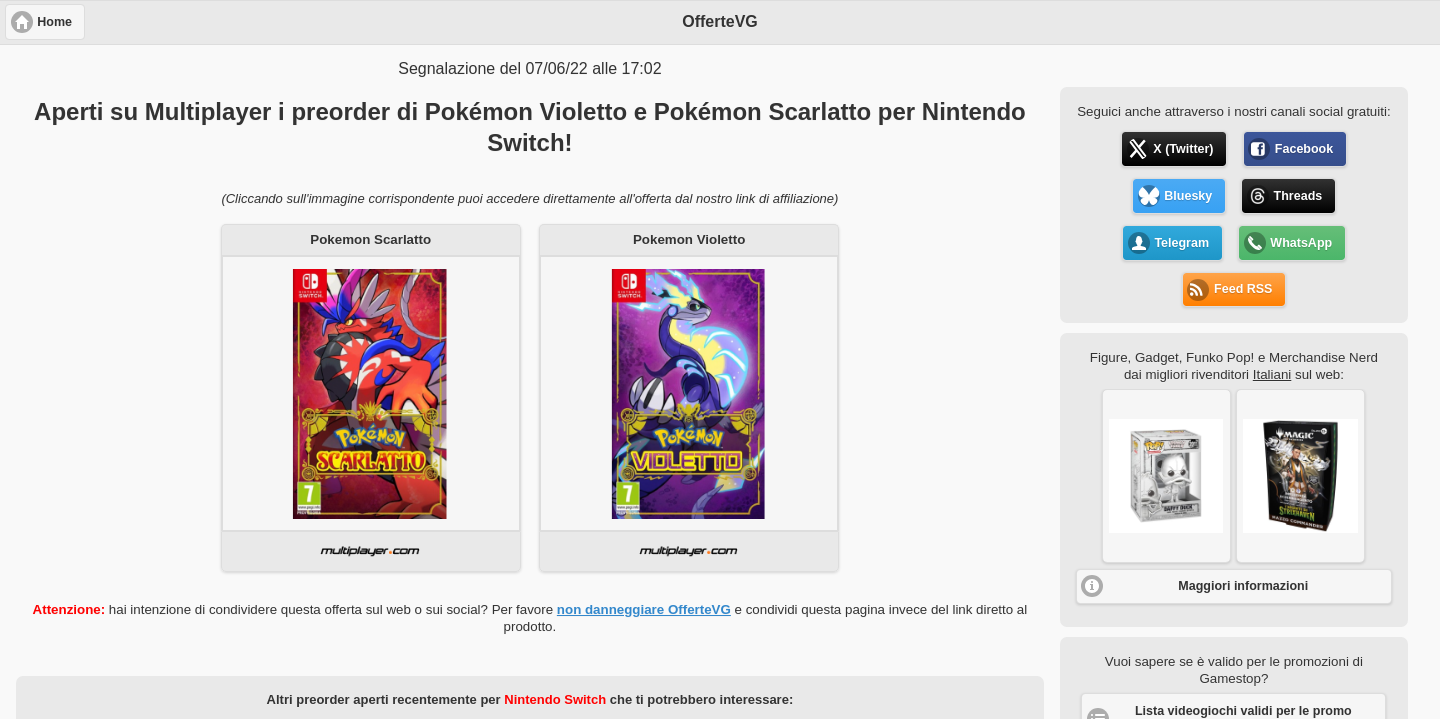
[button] (1166, 476)
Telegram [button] (1181, 243)
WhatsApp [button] (1301, 243)
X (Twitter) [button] (1183, 149)
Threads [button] (1298, 196)
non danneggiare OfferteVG (644, 609)
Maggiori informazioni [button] (1243, 586)
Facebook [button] (1304, 149)
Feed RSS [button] (1243, 289)
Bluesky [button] (1188, 196)
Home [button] (54, 22)
